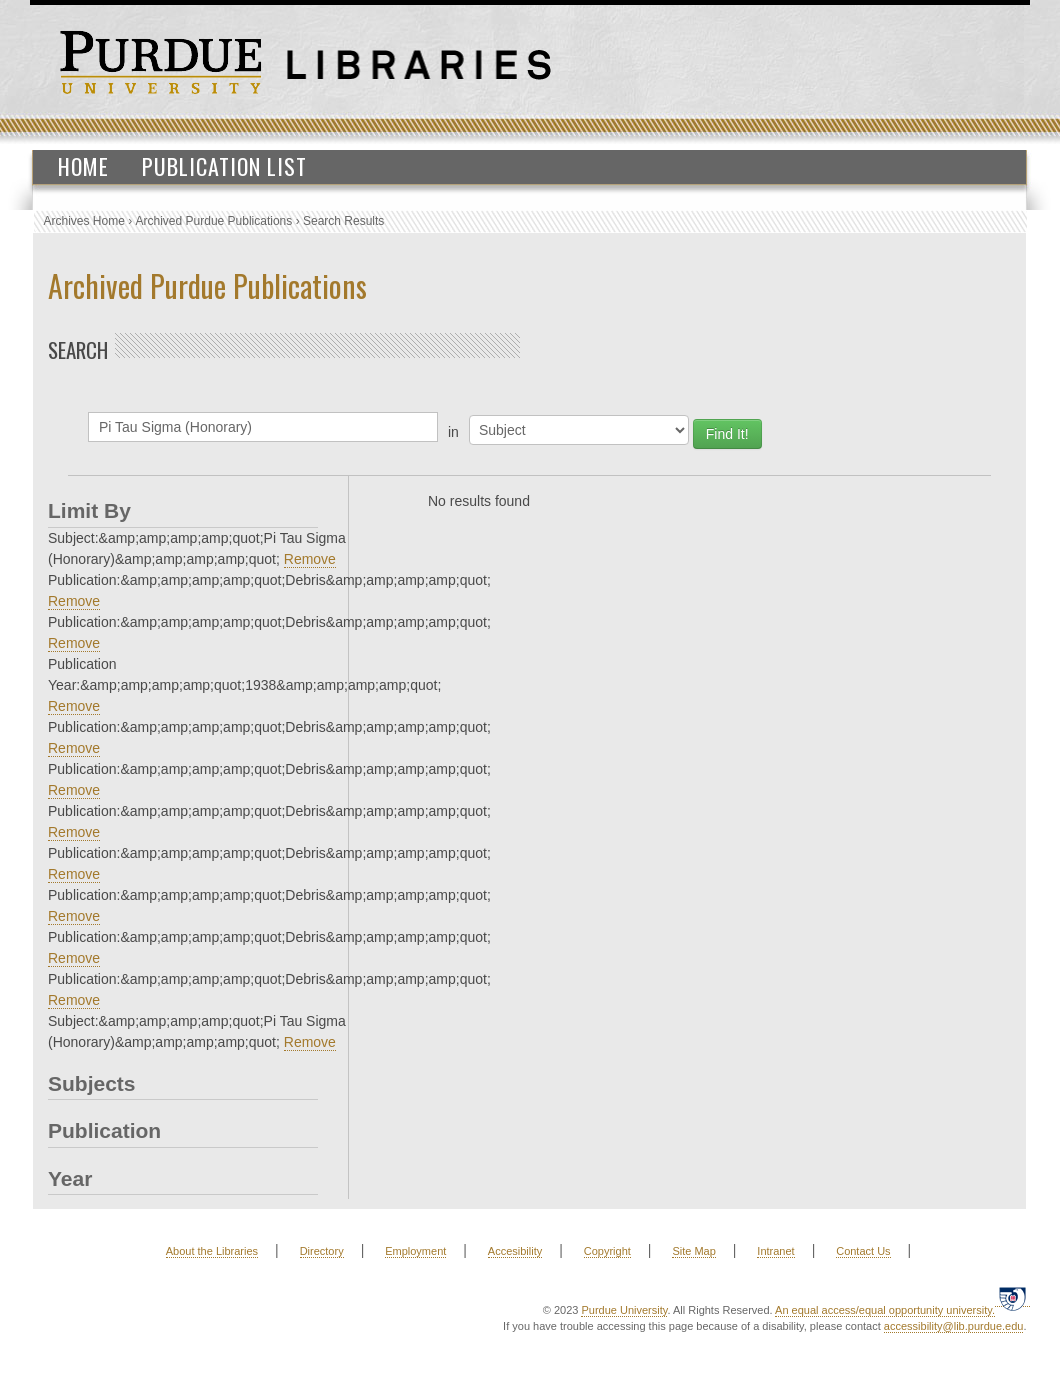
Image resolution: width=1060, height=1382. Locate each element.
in (453, 432)
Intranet (775, 1251)
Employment (415, 1251)
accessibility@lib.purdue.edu (954, 1326)
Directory (322, 1251)
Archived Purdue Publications (214, 221)
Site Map (693, 1251)
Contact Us (863, 1251)
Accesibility (515, 1251)
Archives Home (84, 221)
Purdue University (624, 1310)
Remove (310, 559)
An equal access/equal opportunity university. (885, 1310)
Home (83, 166)
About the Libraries (212, 1251)
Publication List (224, 166)
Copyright (607, 1251)
